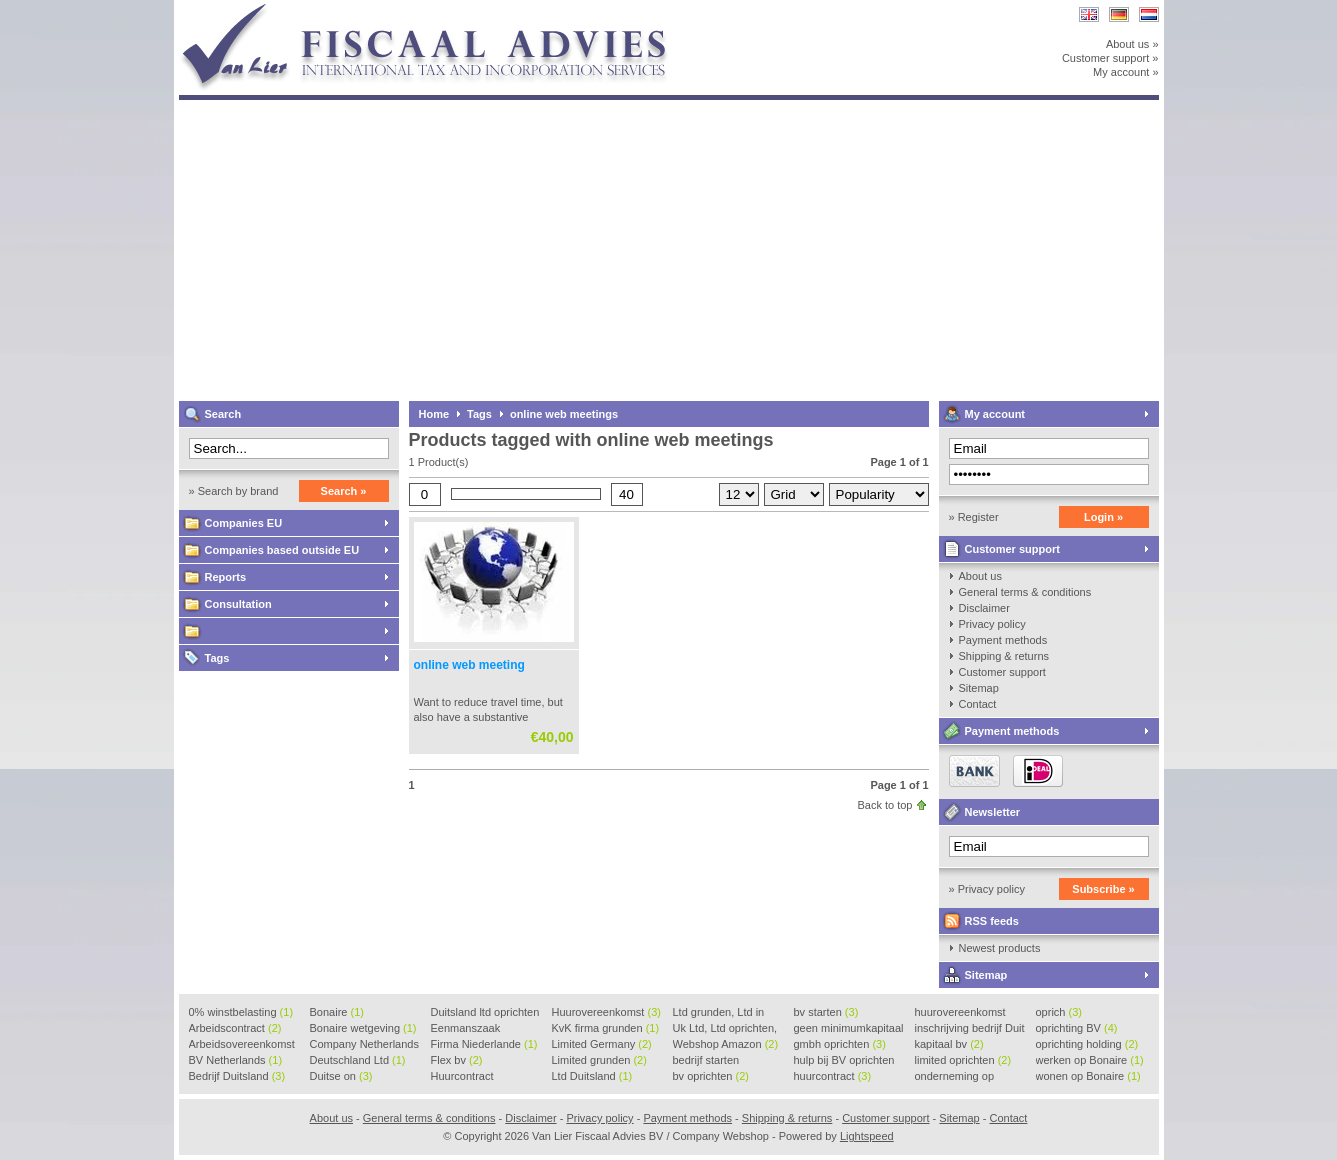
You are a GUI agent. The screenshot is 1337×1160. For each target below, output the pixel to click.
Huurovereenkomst (606, 1012)
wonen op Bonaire (1088, 1076)
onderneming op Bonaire (955, 1077)
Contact (978, 704)
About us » (1132, 44)
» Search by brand (234, 491)
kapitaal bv (949, 1044)
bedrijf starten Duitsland (706, 1061)
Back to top (884, 805)
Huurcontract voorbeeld (463, 1077)
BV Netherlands (236, 1060)
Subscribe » (1103, 889)
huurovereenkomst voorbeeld (960, 1013)
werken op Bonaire (1090, 1060)
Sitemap (979, 688)
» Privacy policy (987, 889)
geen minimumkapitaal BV (849, 1029)
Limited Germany (602, 1044)
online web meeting (469, 665)
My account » (1125, 72)
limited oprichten (963, 1060)
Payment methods (1003, 640)
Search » (344, 491)
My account (995, 414)
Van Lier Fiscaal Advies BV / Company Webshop (444, 9)
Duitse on (341, 1076)
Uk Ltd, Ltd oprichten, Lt (725, 1029)
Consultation (238, 604)
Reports (226, 577)
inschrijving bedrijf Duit (970, 1029)
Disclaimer (984, 608)
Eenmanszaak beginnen (466, 1029)
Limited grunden (599, 1060)
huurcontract (833, 1076)
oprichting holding (1087, 1044)
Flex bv (457, 1060)
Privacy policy (992, 624)
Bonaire (337, 1012)
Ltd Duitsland (592, 1076)
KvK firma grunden (606, 1028)
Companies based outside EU (282, 550)
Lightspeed (867, 1136)
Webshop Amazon (726, 1044)
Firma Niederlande (484, 1044)
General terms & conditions (1025, 592)
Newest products (1000, 948)
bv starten (826, 1012)
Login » (1103, 517)
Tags (217, 658)
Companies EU (244, 523)
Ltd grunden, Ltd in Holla (719, 1013)
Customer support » (1110, 58)
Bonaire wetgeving (363, 1028)
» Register (974, 517)
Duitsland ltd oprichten (485, 1013)
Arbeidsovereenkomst (242, 1045)
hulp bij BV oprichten (844, 1061)
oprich (1059, 1012)
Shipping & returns (1004, 656)
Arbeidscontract (235, 1028)
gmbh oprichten (840, 1044)
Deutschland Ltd (358, 1060)
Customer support (1012, 549)
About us (980, 576)
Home (434, 414)
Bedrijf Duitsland (237, 1076)
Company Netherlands (364, 1045)
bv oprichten (711, 1076)
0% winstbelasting (241, 1012)
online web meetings (564, 414)
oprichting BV (1077, 1028)
